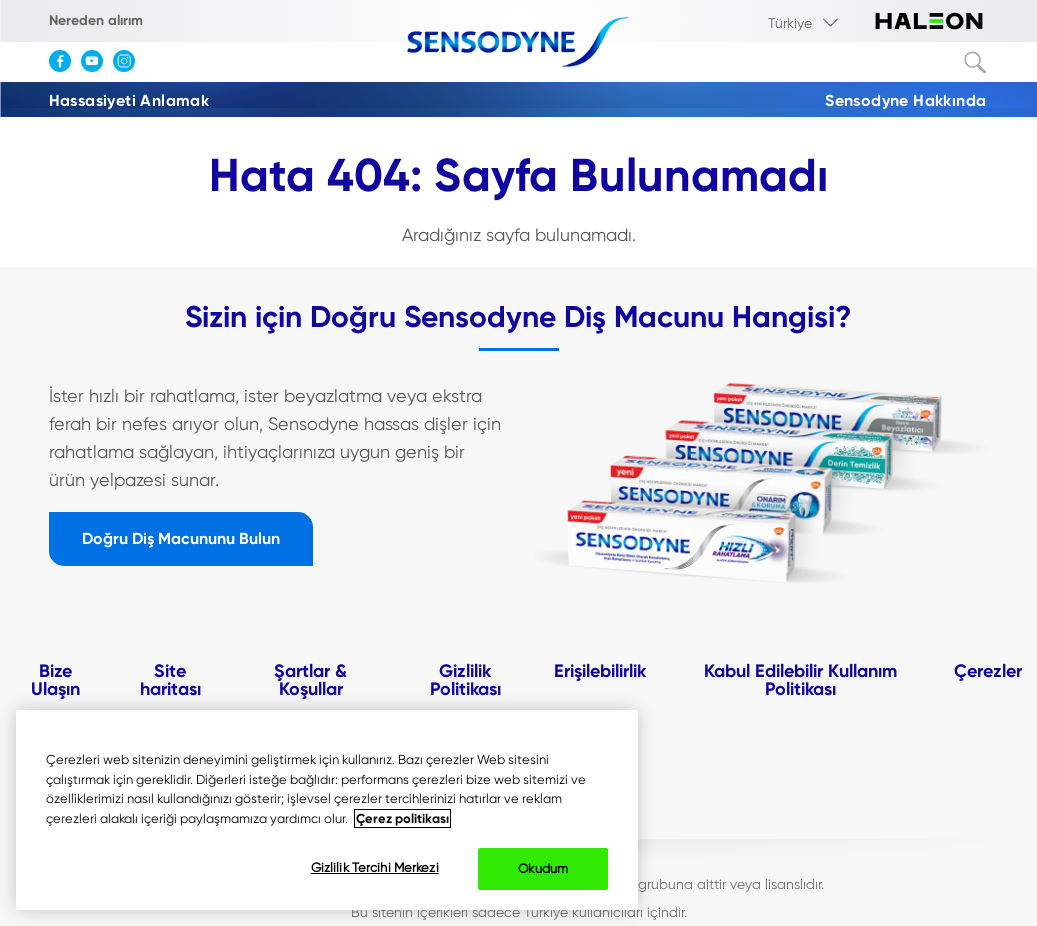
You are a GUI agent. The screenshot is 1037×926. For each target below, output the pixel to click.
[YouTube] (97, 67)
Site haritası (170, 680)
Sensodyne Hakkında (905, 100)
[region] (327, 810)
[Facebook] (65, 67)
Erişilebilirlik (600, 671)
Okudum (543, 868)
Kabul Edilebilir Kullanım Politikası (800, 680)
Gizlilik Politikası (465, 680)
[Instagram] (129, 67)
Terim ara (976, 63)
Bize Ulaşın (55, 680)
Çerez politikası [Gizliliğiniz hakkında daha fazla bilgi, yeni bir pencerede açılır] (402, 818)
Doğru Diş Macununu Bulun (181, 538)
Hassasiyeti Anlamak (129, 100)
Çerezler (988, 671)
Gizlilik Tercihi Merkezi (375, 867)
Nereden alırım (96, 20)
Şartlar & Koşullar (310, 680)
